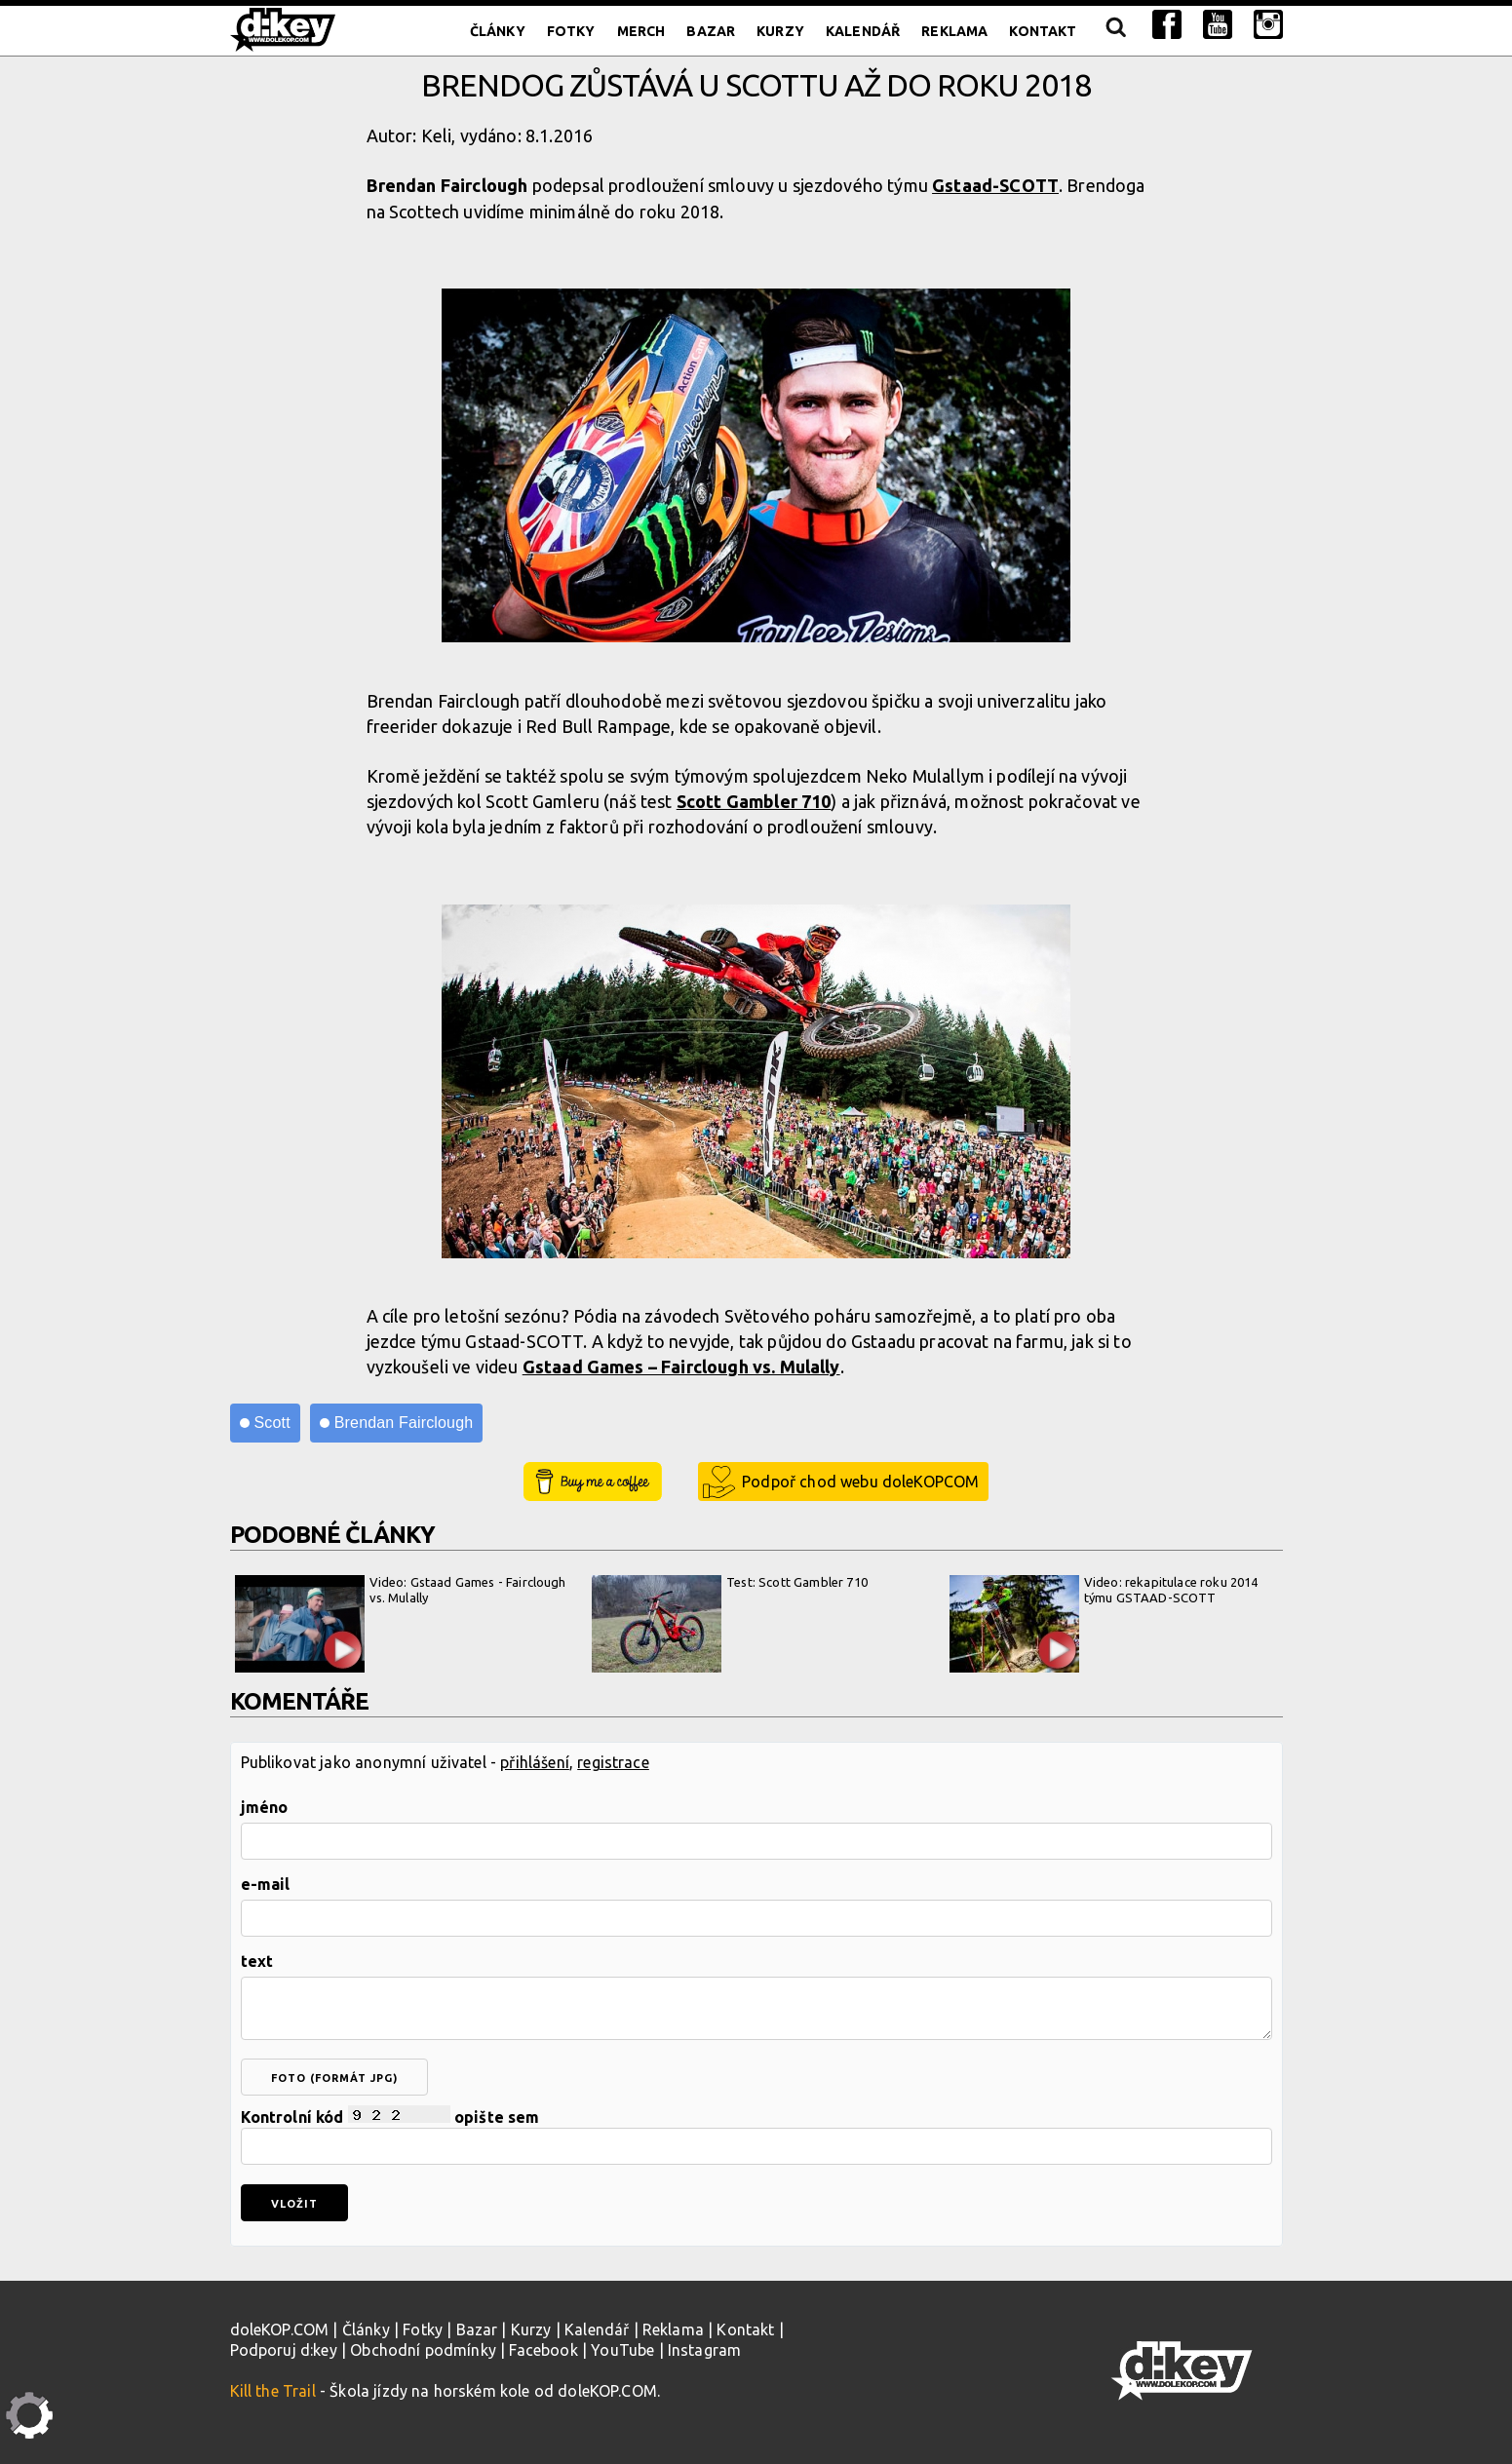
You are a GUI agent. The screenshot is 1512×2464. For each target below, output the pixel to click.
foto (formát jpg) (334, 2078)
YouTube (622, 2350)
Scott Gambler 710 (754, 801)
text (257, 1961)
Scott (272, 1422)
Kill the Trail (273, 2391)
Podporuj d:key (283, 2350)
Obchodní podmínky (423, 2350)
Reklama (954, 31)
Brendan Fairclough (404, 1422)
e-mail (266, 1884)
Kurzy (780, 31)
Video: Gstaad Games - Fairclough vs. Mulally (400, 1624)
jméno (265, 1807)
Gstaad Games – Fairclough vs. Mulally (681, 1366)
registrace (613, 1762)
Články (497, 31)
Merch (641, 31)
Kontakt (1042, 31)
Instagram (704, 2350)
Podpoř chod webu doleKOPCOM (860, 1481)
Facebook (543, 2350)
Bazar (710, 31)
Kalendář (863, 31)
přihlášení (534, 1762)
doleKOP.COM (280, 2329)
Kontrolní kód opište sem (756, 2135)
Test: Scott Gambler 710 (730, 1624)
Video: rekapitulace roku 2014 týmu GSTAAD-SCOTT (1104, 1624)
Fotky (571, 31)
